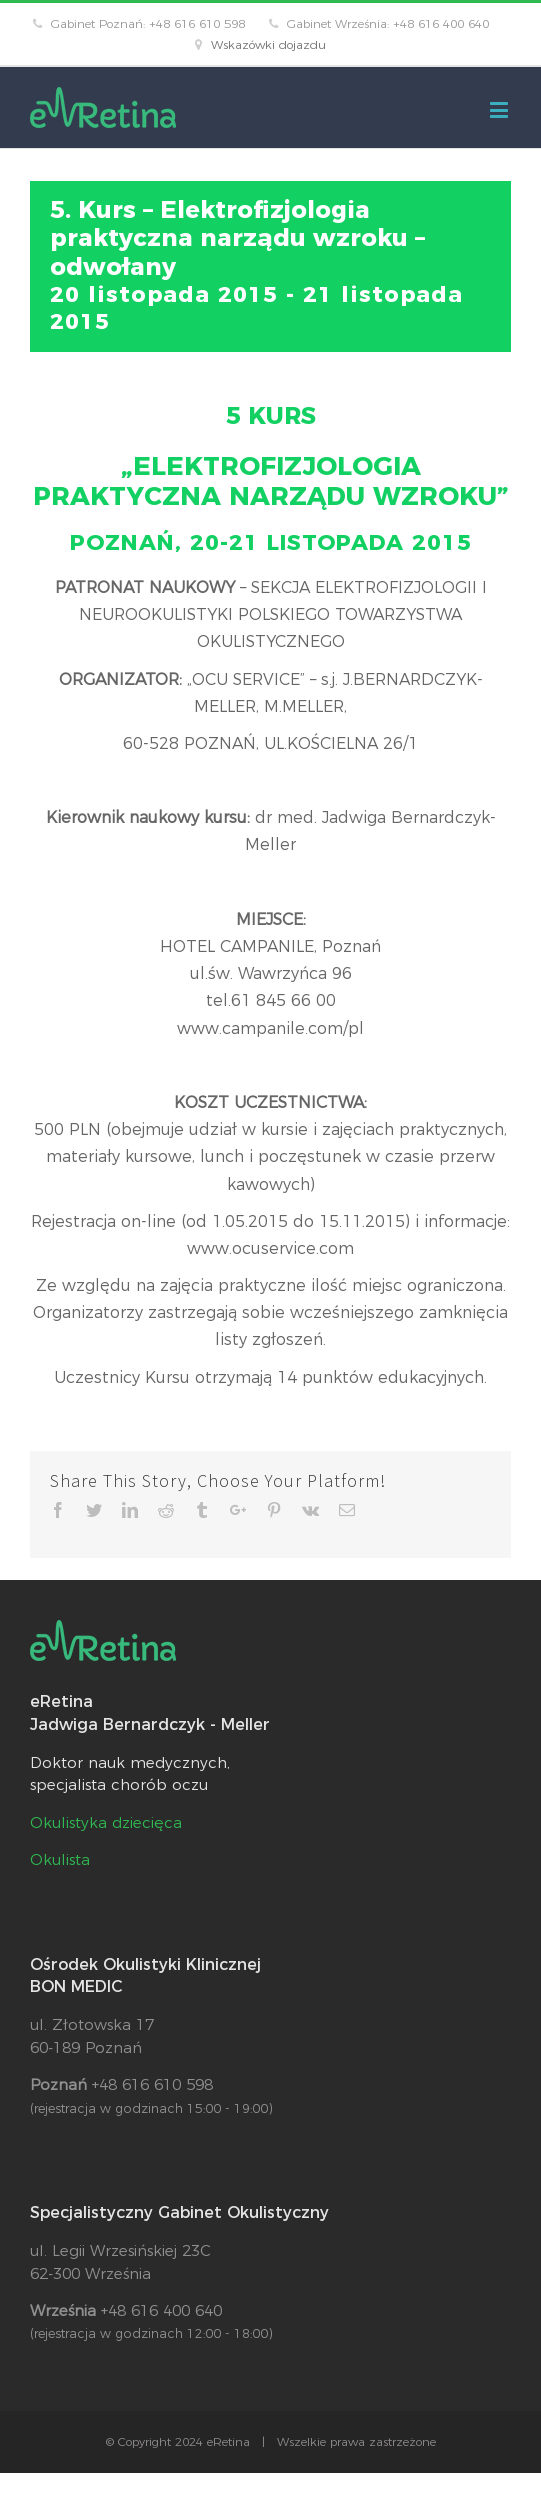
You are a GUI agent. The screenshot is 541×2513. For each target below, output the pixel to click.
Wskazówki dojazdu (268, 44)
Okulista (60, 1859)
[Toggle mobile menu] (500, 109)
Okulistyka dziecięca (106, 1822)
